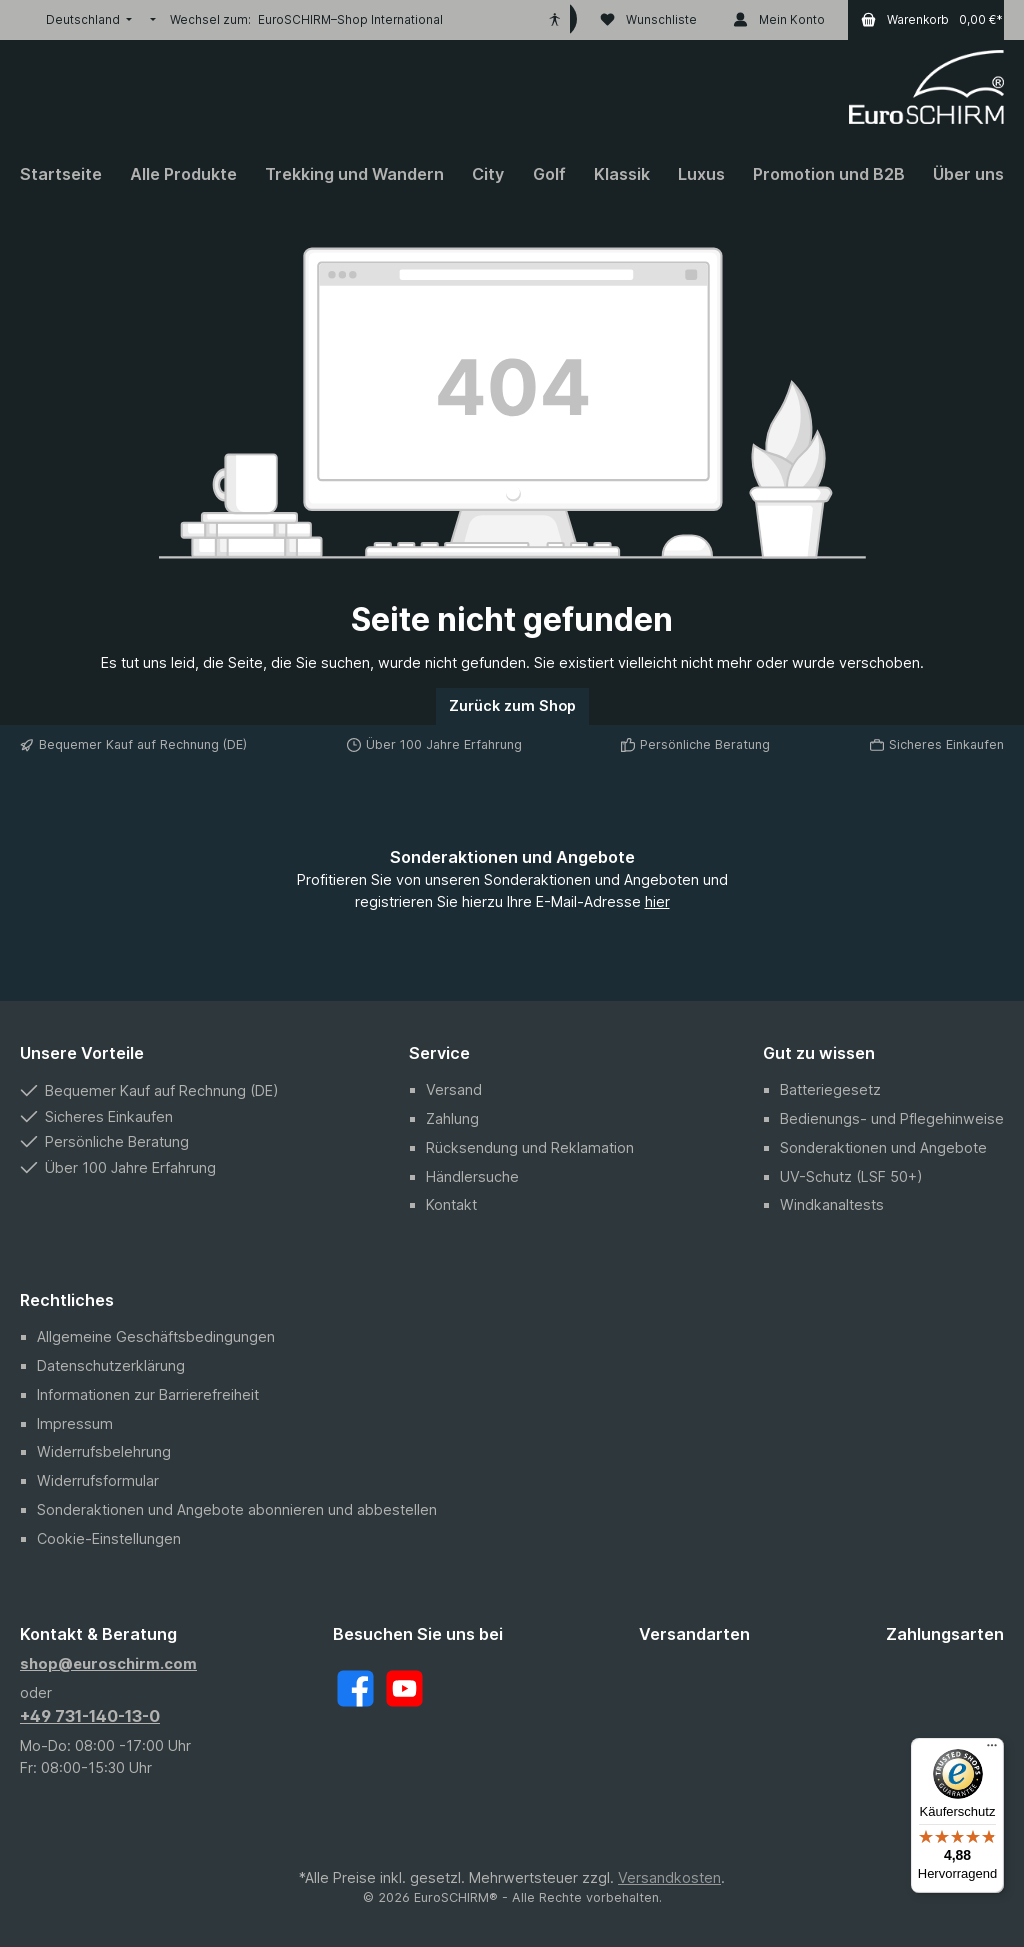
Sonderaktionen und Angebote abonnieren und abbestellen (237, 1509)
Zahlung (452, 1118)
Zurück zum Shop (512, 705)
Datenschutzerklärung (111, 1365)
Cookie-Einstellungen (109, 1538)
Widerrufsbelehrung (104, 1451)
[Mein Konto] (779, 20)
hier (657, 901)
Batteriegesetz (830, 1089)
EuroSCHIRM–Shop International (350, 20)
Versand (454, 1089)
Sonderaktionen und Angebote (883, 1147)
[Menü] (992, 1750)
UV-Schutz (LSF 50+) (851, 1176)
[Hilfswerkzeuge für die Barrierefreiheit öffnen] (554, 20)
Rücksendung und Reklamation (530, 1147)
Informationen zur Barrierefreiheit (148, 1394)
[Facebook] (355, 1688)
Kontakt (451, 1204)
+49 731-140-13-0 (90, 1716)
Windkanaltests (832, 1204)
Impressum (75, 1423)
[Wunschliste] (648, 20)
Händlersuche (472, 1176)
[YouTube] (404, 1688)
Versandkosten (669, 1877)
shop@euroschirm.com (108, 1663)
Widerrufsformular (98, 1480)
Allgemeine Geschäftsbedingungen (156, 1336)
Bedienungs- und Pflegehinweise (892, 1118)
